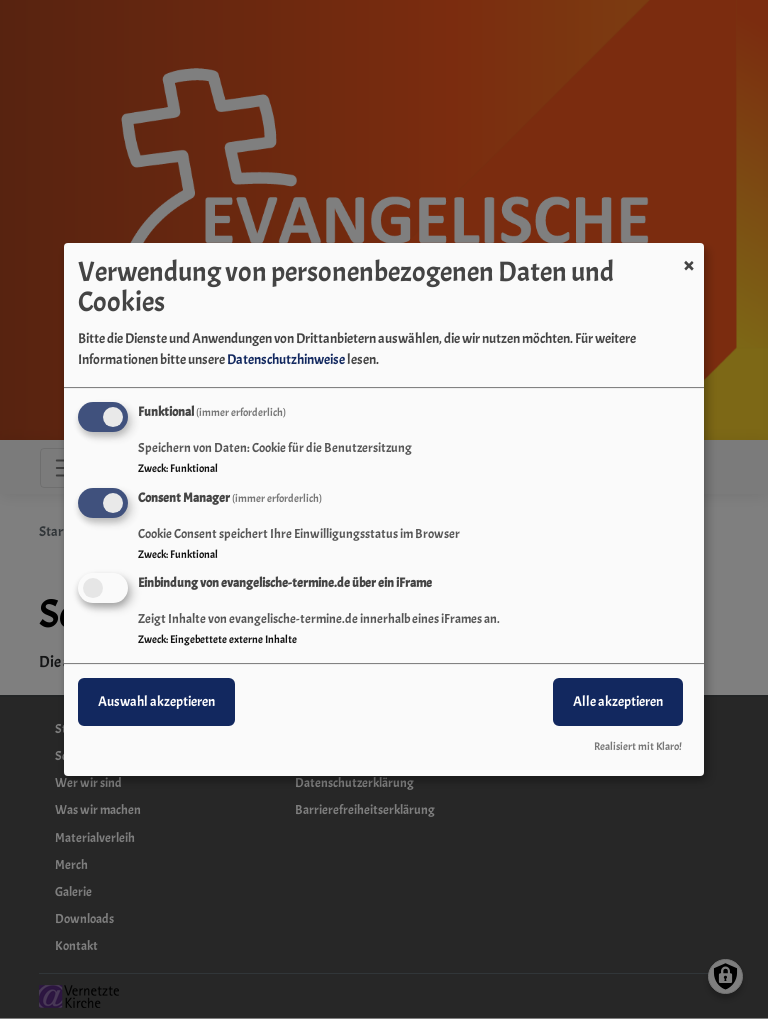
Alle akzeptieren (618, 702)
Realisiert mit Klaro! (638, 746)
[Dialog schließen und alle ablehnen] (689, 255)
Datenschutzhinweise (286, 359)
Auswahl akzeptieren (156, 702)
